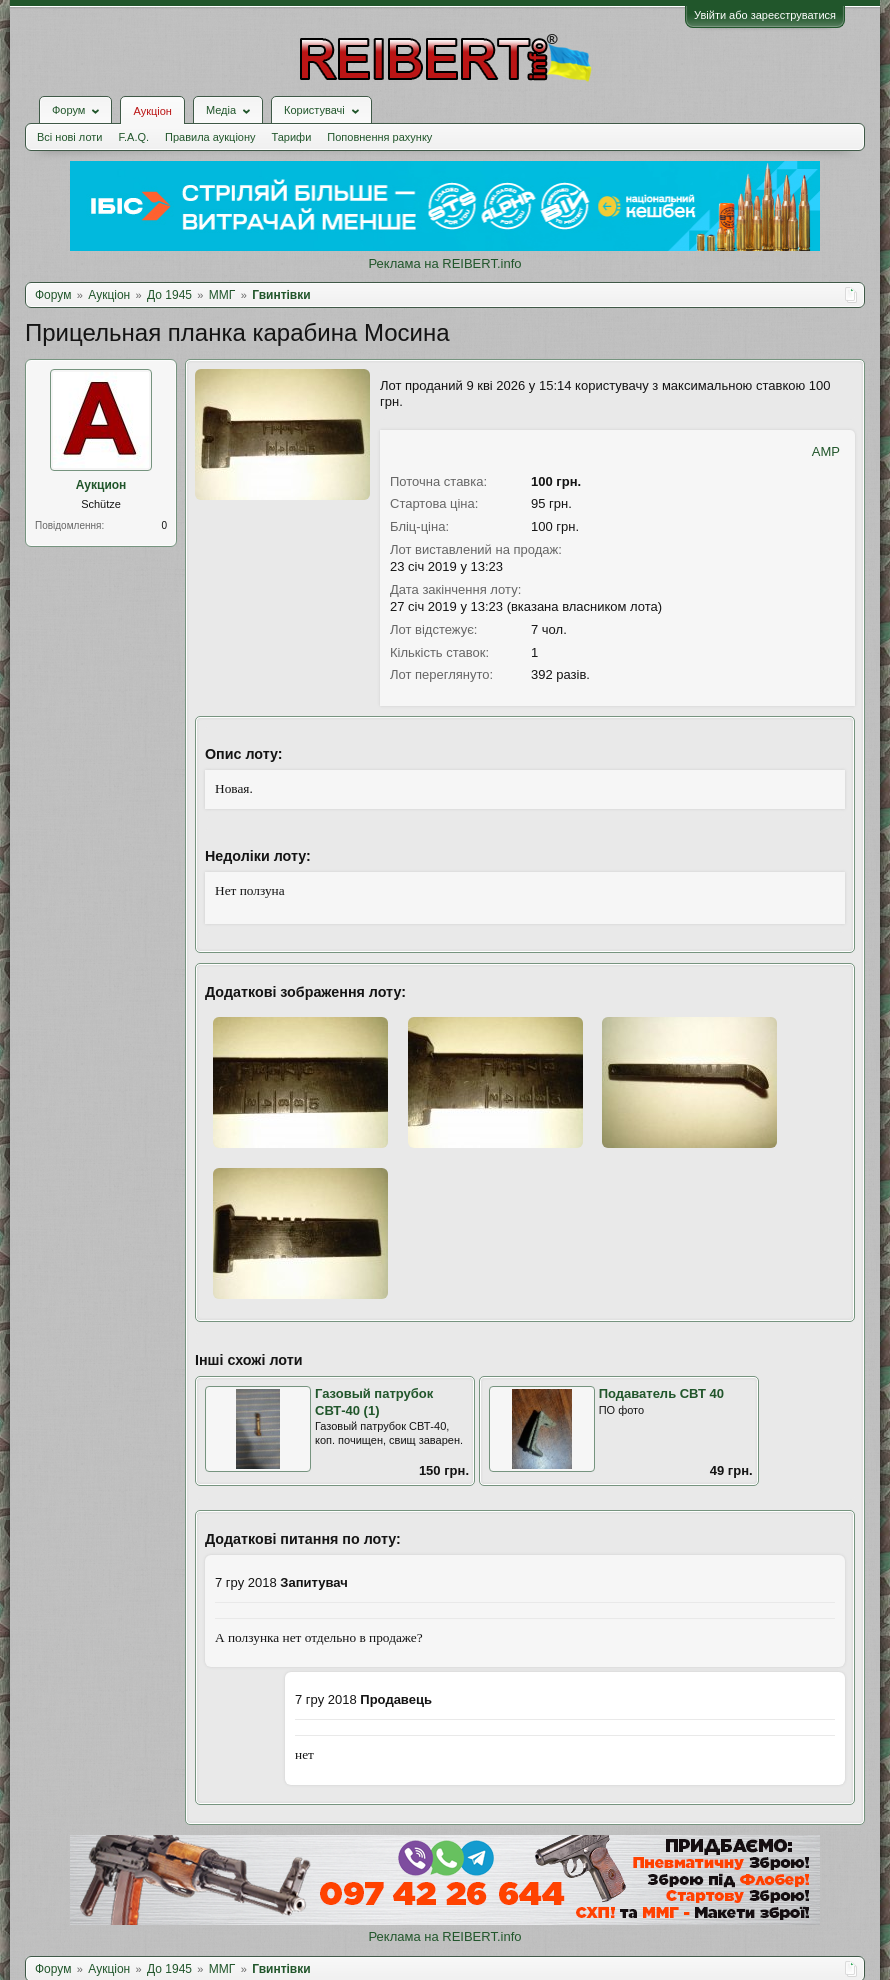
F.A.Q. (133, 137)
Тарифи (292, 137)
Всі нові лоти (69, 137)
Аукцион (101, 485)
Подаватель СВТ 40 (661, 1393)
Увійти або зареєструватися (765, 15)
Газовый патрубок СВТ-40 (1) (374, 1402)
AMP (826, 451)
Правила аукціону (210, 137)
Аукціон (152, 111)
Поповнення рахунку (379, 137)
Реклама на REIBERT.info (444, 263)
